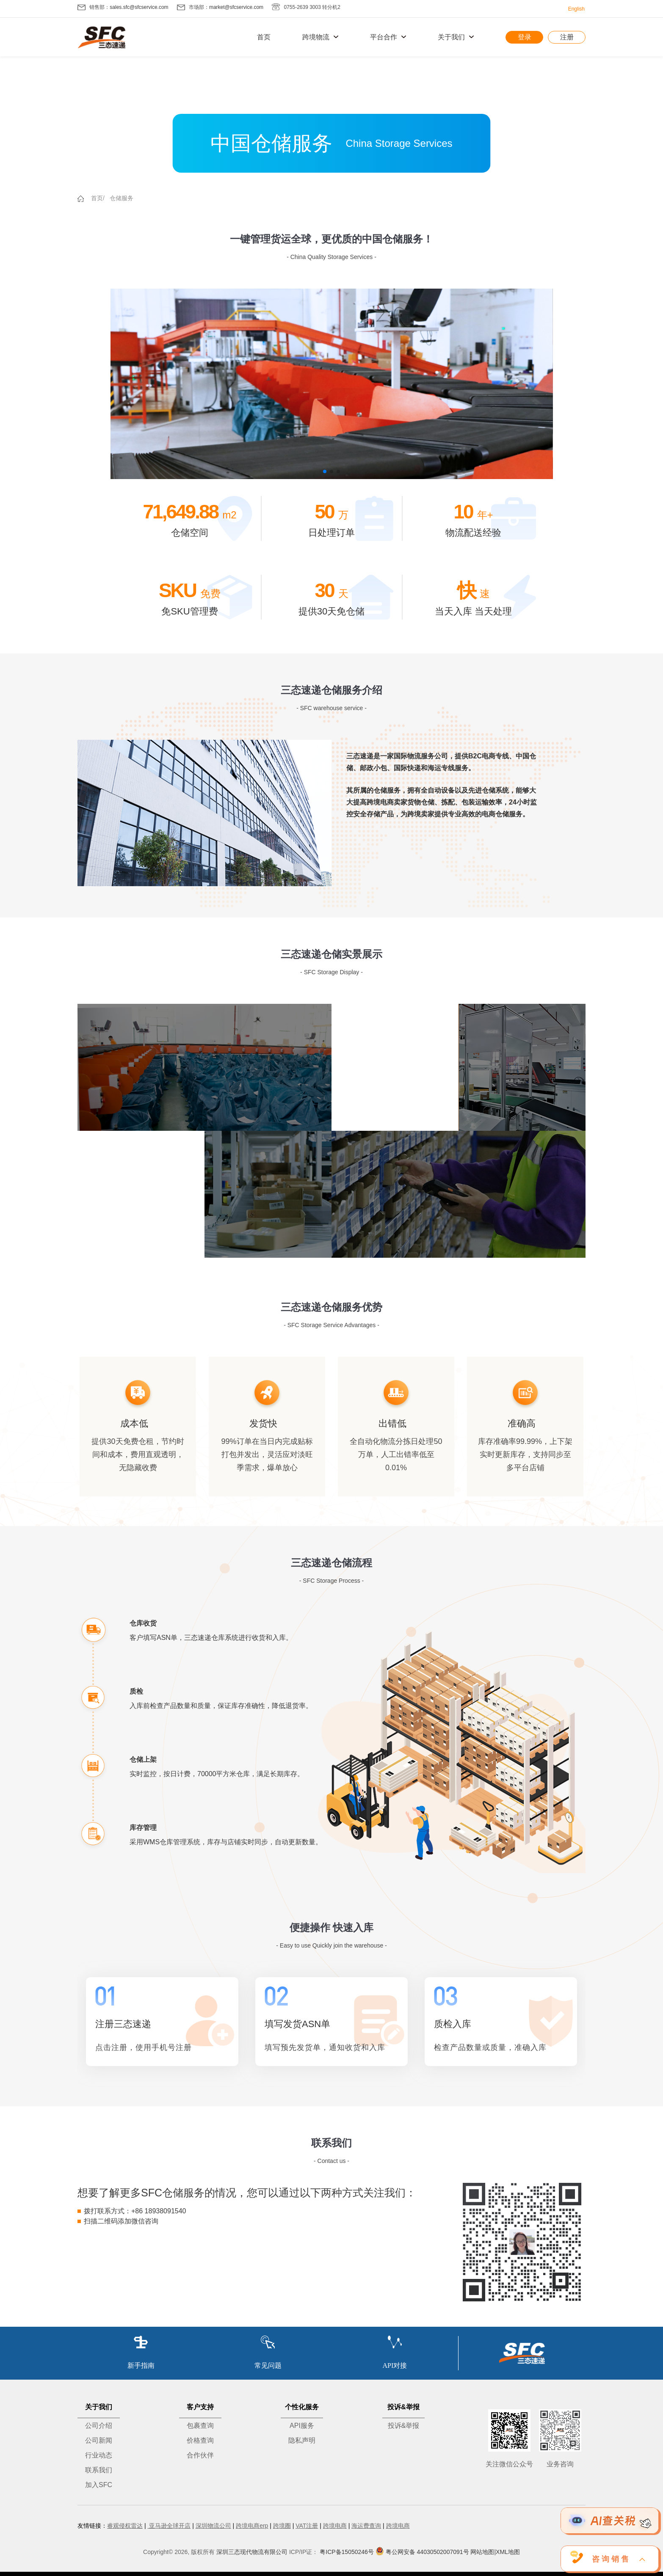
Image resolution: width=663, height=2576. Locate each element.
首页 (264, 37)
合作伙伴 (200, 2455)
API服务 (302, 2425)
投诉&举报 (404, 2425)
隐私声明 (301, 2440)
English (576, 9)
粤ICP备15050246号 (347, 2551)
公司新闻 (98, 2440)
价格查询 (200, 2440)
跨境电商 (335, 2525)
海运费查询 (366, 2525)
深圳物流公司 (213, 2525)
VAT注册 (307, 2525)
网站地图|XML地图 (494, 2551)
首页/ (98, 198)
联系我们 (98, 2470)
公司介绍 (98, 2425)
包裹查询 (200, 2425)
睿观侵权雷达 (125, 2525)
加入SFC (98, 2484)
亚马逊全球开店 (169, 2525)
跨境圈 (282, 2525)
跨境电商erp (252, 2525)
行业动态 (98, 2455)
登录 (524, 37)
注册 (567, 37)
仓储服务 (121, 198)
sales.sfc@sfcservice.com (139, 7)
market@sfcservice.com (236, 7)
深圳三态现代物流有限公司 (251, 2551)
